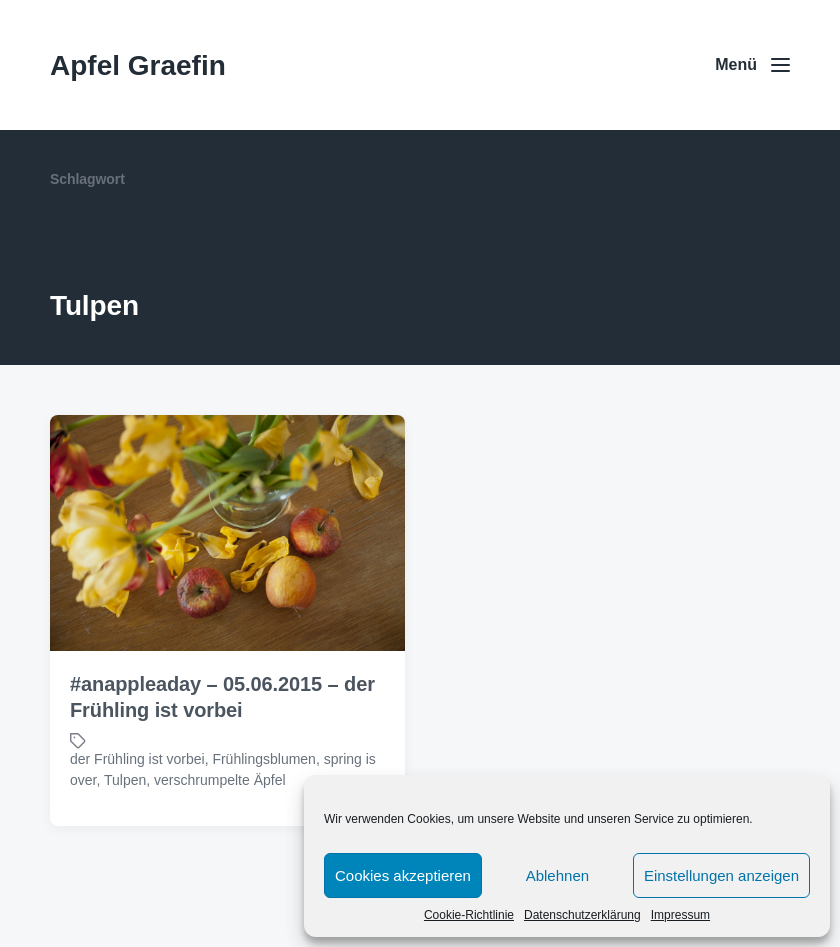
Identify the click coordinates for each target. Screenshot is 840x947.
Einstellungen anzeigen (721, 875)
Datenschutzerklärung (582, 915)
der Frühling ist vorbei (137, 759)
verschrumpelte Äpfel (220, 780)
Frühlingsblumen (264, 759)
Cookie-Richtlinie (469, 915)
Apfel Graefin (138, 65)
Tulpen (125, 780)
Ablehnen (557, 875)
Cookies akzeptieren (403, 875)
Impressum (680, 915)
